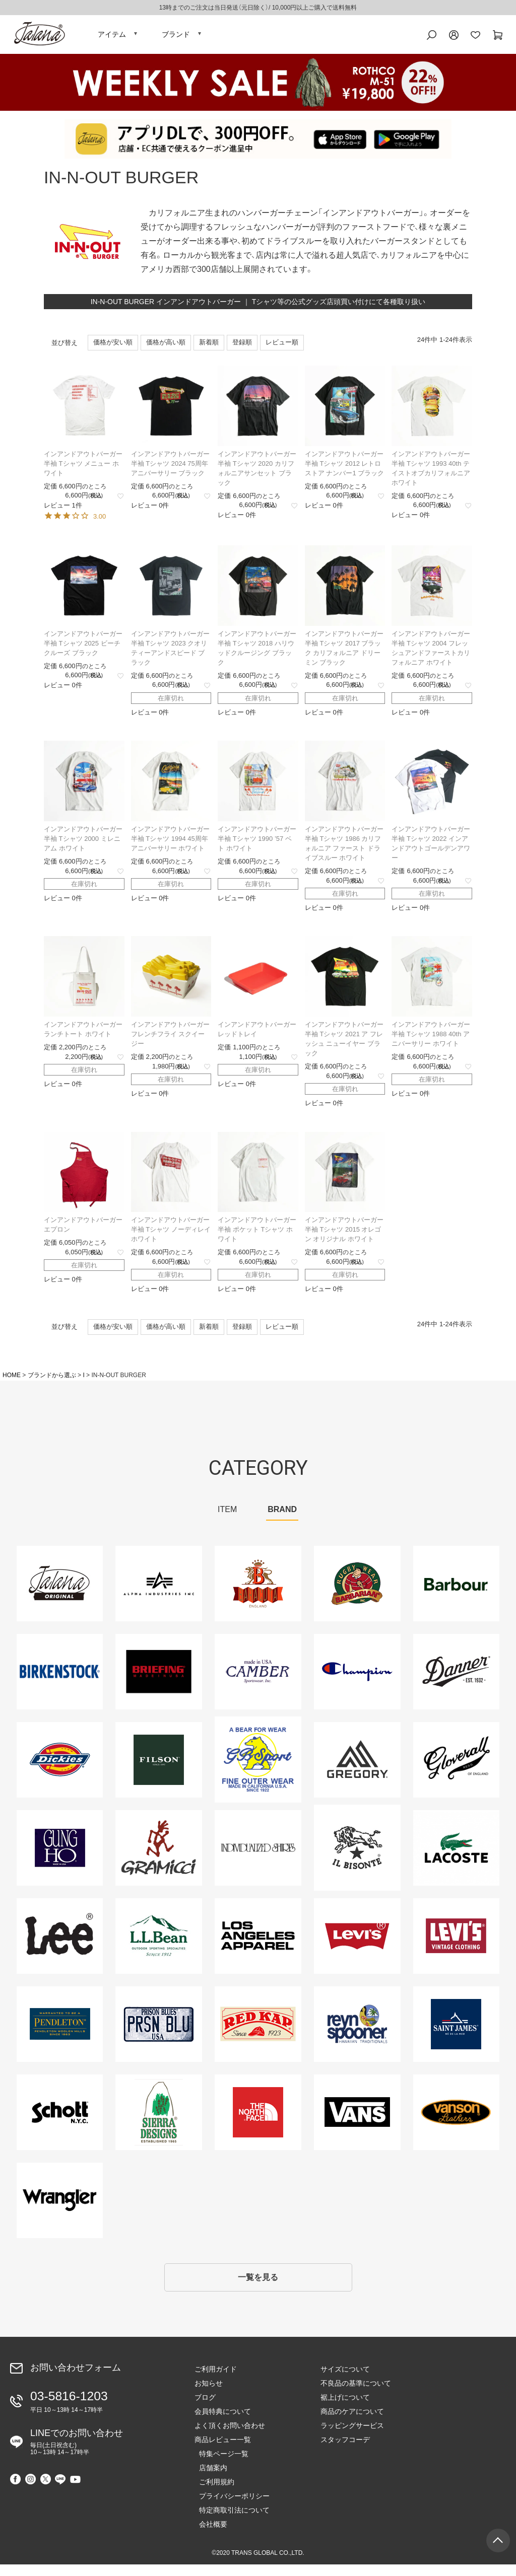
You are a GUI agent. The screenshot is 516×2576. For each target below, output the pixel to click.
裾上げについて (345, 2409)
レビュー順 (282, 349)
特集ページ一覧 (219, 2465)
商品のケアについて (352, 2423)
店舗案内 (209, 2479)
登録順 (242, 349)
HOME (12, 1382)
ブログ (205, 2409)
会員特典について (223, 2423)
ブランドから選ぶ (52, 1382)
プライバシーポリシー (230, 2507)
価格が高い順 (165, 349)
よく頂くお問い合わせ (230, 2437)
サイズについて (345, 2381)
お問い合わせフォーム (75, 2380)
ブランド (176, 38)
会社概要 (209, 2536)
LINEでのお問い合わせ (76, 2450)
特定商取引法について (230, 2522)
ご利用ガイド (216, 2381)
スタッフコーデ (345, 2451)
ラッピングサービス (352, 2437)
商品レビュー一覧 (223, 2451)
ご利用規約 (212, 2493)
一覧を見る (258, 2286)
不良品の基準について (355, 2395)
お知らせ (209, 2395)
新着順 (209, 349)
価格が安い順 (113, 349)
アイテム (112, 38)
